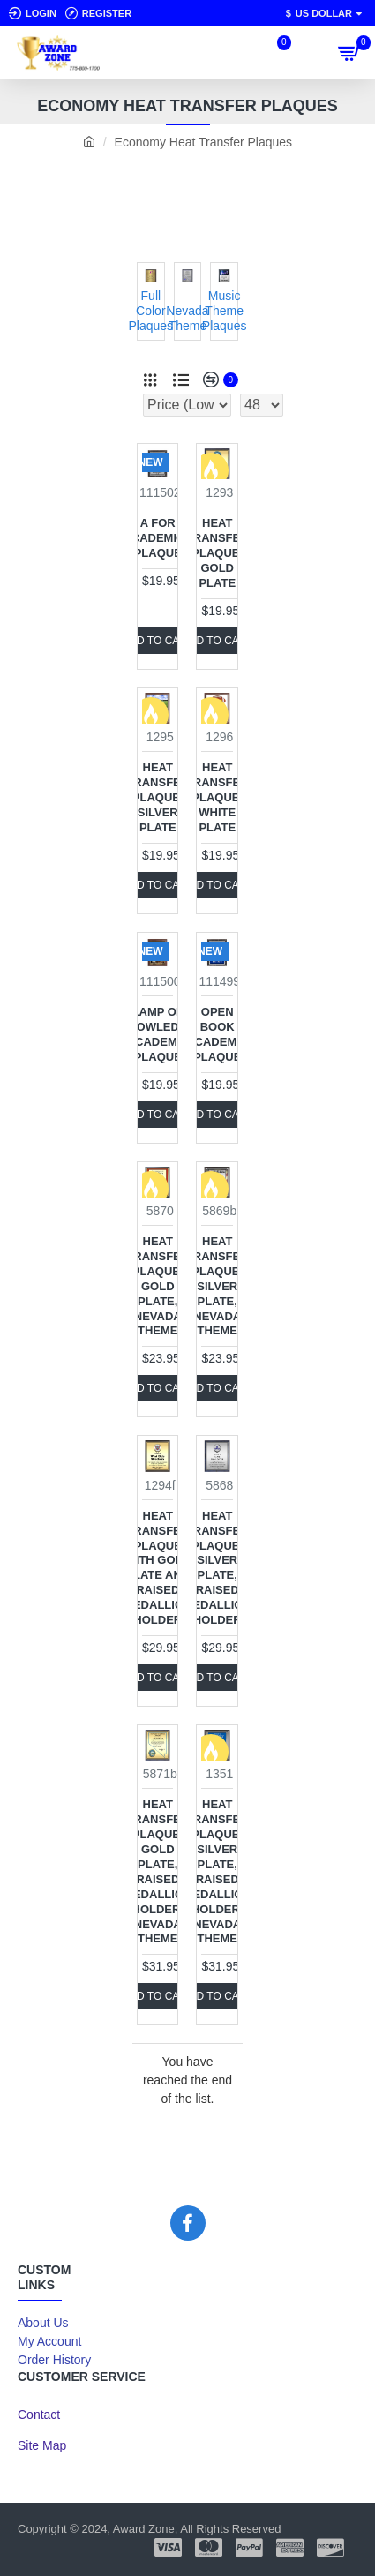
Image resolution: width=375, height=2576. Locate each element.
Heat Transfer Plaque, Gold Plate (217, 553)
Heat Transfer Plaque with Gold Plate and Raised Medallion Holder (157, 1567)
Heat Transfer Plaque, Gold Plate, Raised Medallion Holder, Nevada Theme (157, 1871)
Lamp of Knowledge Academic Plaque (158, 1034)
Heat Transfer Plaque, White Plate (217, 797)
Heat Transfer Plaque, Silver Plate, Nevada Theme (217, 1286)
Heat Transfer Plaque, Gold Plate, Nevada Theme (157, 1286)
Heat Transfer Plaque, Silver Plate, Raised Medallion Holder (217, 1567)
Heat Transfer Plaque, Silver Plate (157, 797)
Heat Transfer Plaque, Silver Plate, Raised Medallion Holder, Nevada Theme (217, 1871)
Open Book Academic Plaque (217, 1034)
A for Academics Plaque (157, 538)
